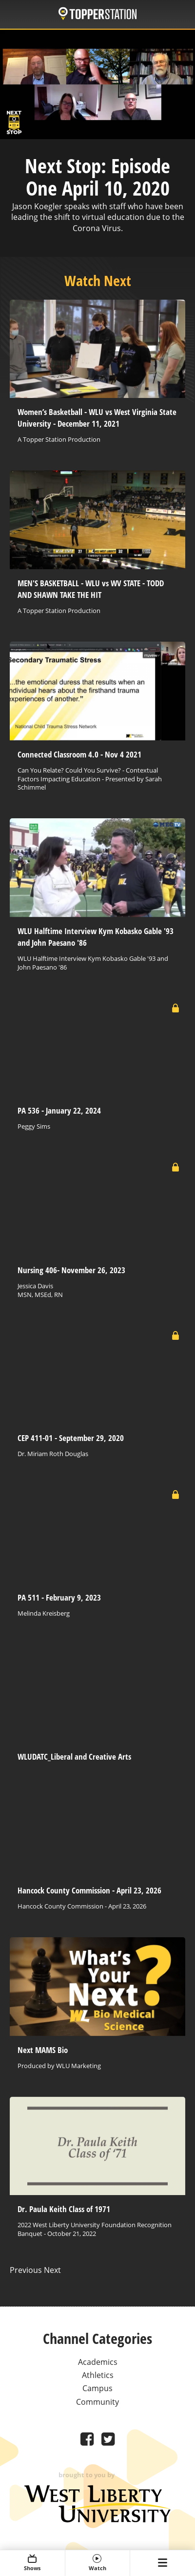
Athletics (98, 2375)
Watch (97, 2563)
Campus (97, 2388)
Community (97, 2401)
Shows (32, 2563)
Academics (97, 2362)
